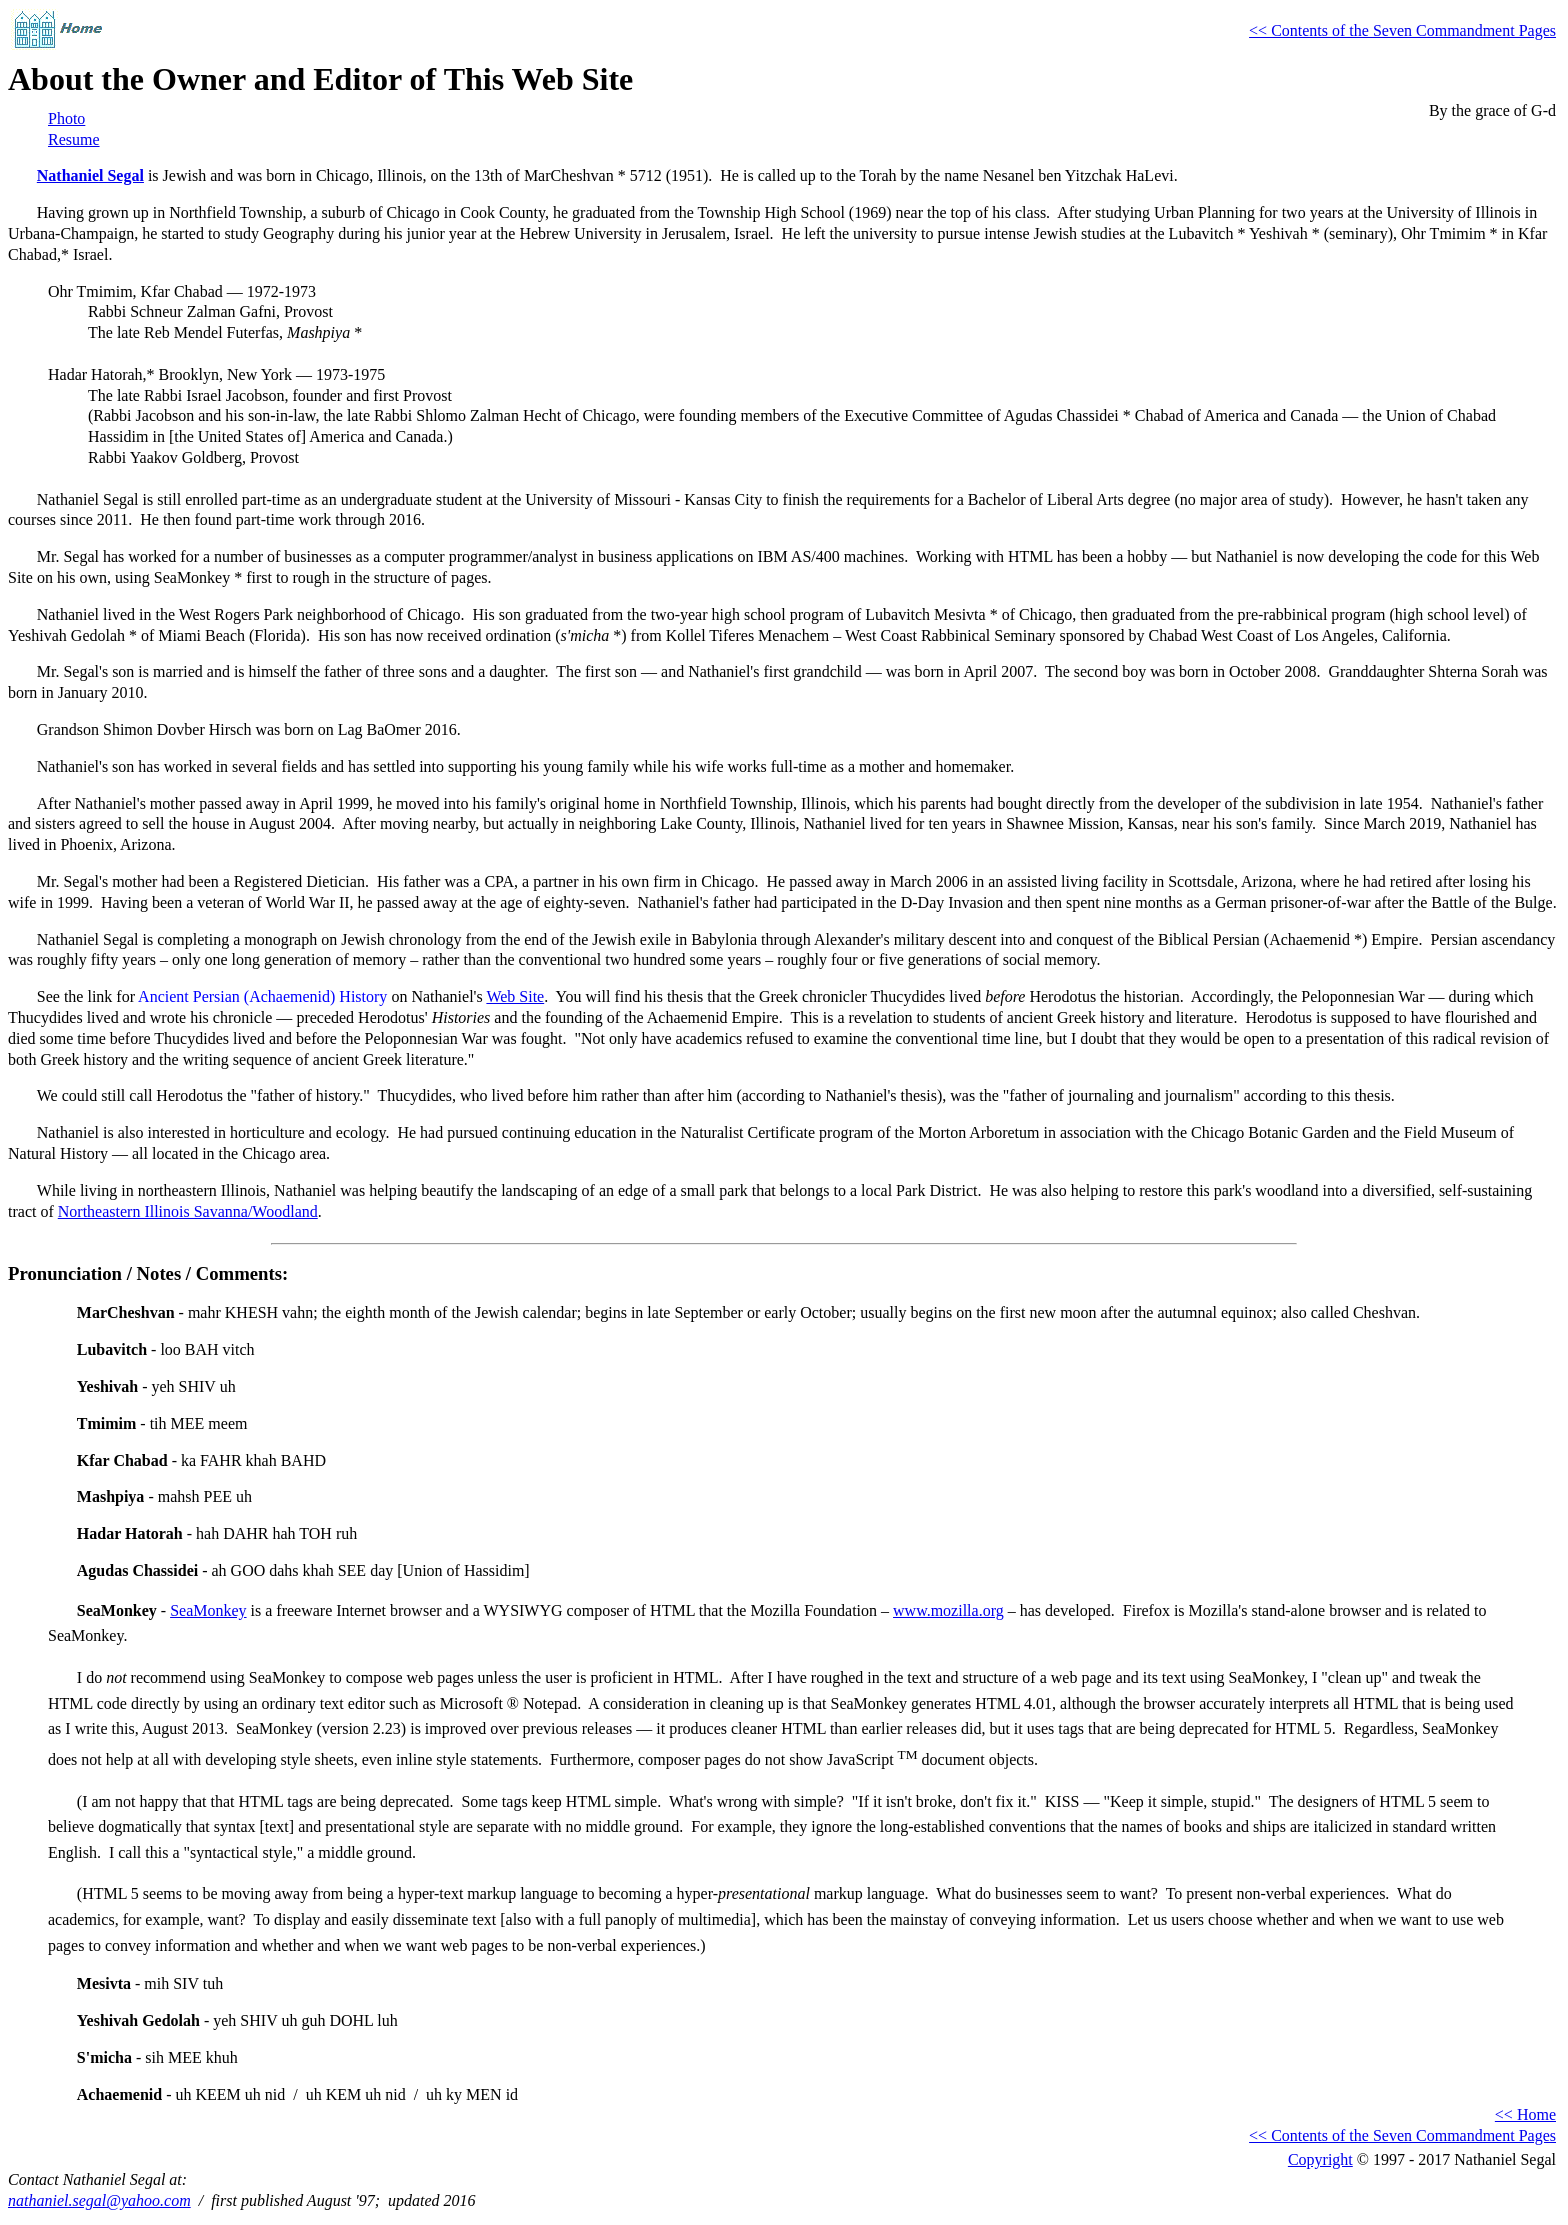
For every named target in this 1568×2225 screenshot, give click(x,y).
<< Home (1525, 2114)
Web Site (515, 996)
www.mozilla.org (948, 1610)
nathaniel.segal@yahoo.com (99, 2200)
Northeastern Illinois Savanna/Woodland (188, 1211)
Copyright (1320, 2159)
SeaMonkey (208, 1610)
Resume (74, 139)
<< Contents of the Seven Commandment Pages (1402, 30)
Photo (66, 118)
